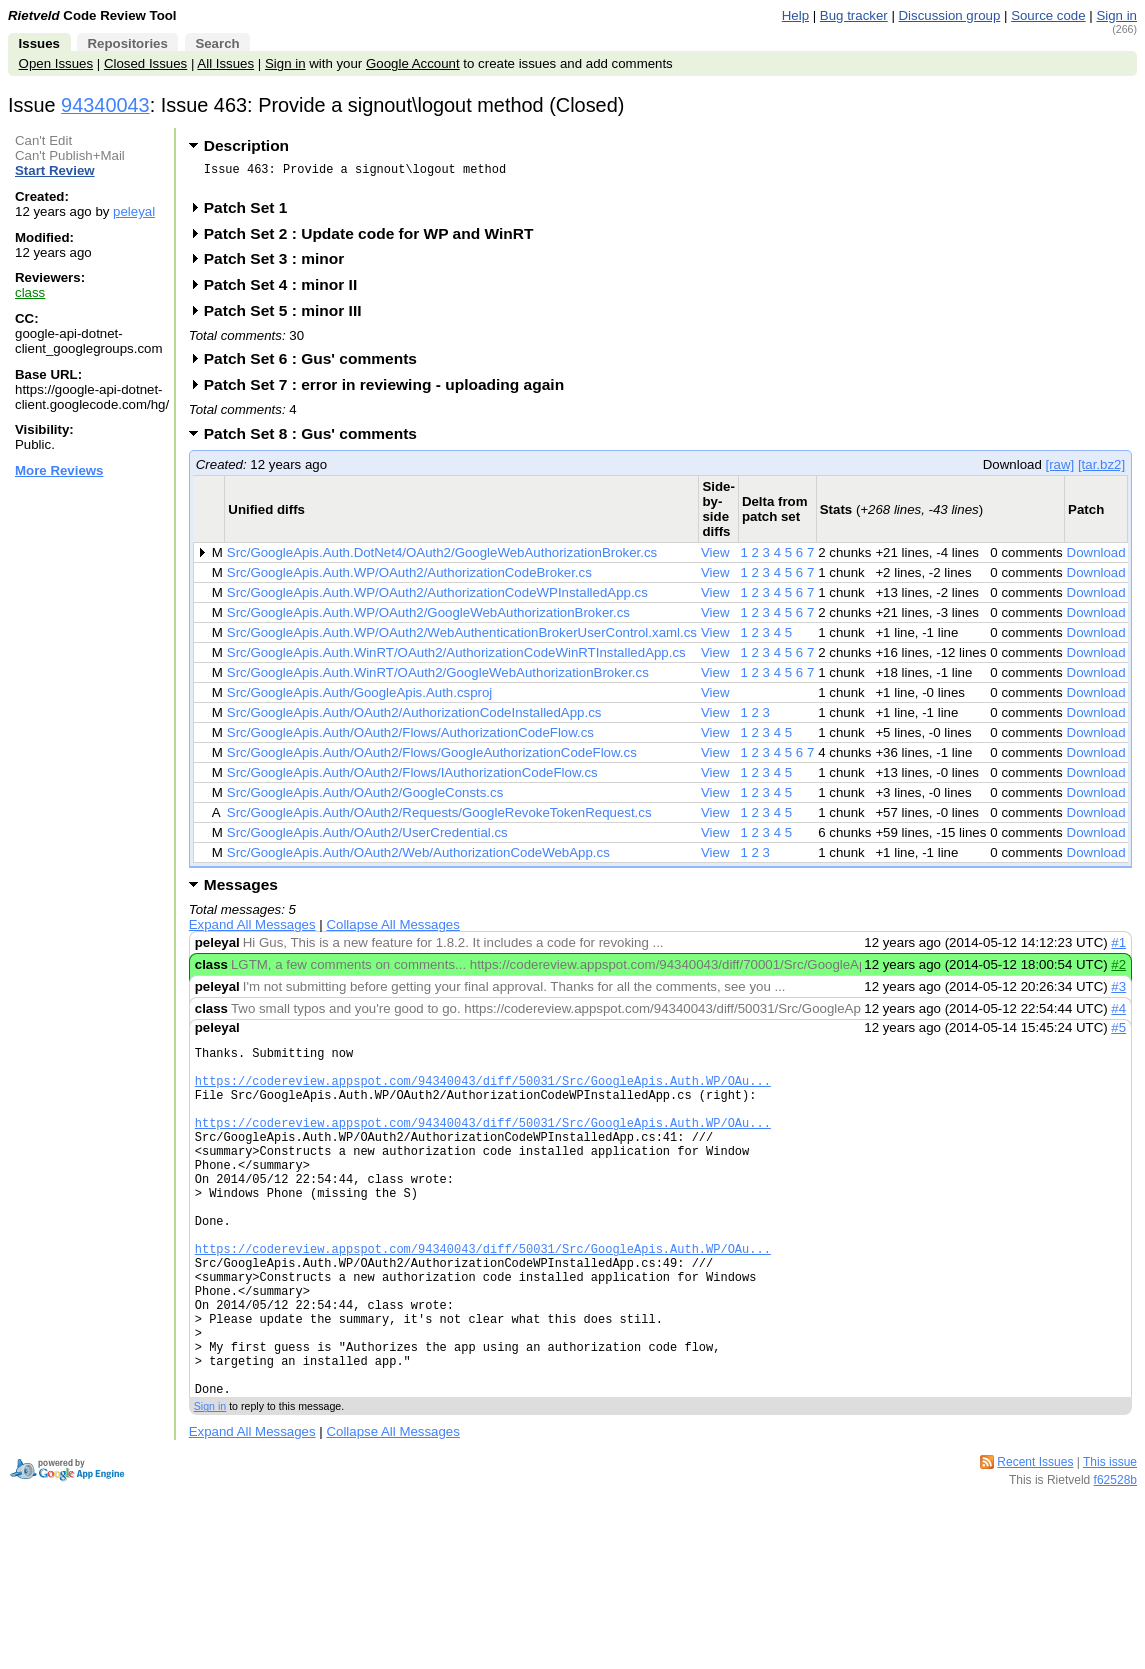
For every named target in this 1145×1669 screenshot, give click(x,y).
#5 (1118, 1033)
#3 (1118, 992)
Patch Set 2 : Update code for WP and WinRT (375, 239)
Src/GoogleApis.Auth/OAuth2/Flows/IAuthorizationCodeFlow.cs (412, 778)
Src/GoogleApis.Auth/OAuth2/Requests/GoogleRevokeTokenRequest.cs (439, 818)
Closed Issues (145, 63)
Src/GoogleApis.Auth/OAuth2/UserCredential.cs (367, 838)
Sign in (1116, 15)
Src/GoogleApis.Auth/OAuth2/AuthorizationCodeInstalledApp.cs (414, 718)
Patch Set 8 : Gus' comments (317, 439)
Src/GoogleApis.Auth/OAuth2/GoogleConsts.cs (365, 798)
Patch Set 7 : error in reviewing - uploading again (390, 390)
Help (795, 15)
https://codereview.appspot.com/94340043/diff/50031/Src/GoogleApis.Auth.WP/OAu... (483, 1095)
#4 (1118, 1014)
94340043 (105, 105)
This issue (1110, 1543)
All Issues (225, 63)
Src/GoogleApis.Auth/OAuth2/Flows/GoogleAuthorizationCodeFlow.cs (432, 758)
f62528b (1115, 1561)
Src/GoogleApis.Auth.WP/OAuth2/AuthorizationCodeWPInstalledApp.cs (437, 598)
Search (217, 43)
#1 (1118, 948)
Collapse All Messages (392, 930)
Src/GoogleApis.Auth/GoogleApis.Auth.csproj (359, 698)
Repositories (127, 43)
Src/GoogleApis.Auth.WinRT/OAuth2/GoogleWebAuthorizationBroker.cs (438, 678)
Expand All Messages (252, 930)
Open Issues (56, 63)
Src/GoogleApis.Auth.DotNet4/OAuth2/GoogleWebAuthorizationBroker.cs (442, 558)
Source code (1048, 15)
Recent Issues (1035, 1543)
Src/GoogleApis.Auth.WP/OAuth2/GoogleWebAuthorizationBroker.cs (428, 618)
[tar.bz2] (1101, 470)
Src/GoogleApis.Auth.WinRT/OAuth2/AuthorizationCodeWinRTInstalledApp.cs (456, 658)
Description (246, 145)
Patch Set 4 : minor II (287, 290)
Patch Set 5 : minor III (289, 316)
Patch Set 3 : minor (281, 264)
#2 (1118, 970)
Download (1096, 558)
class (30, 292)
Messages (241, 890)
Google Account (413, 63)
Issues (39, 43)
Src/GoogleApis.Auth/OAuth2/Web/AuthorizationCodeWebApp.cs (418, 858)
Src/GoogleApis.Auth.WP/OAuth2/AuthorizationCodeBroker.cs (409, 578)
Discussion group (950, 15)
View (715, 558)
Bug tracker (854, 15)
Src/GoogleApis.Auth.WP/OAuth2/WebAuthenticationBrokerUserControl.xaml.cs (462, 638)
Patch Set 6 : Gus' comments (317, 364)
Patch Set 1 (252, 213)
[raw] (1059, 470)
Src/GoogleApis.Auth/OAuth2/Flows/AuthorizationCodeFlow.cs (410, 738)
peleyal (134, 211)
